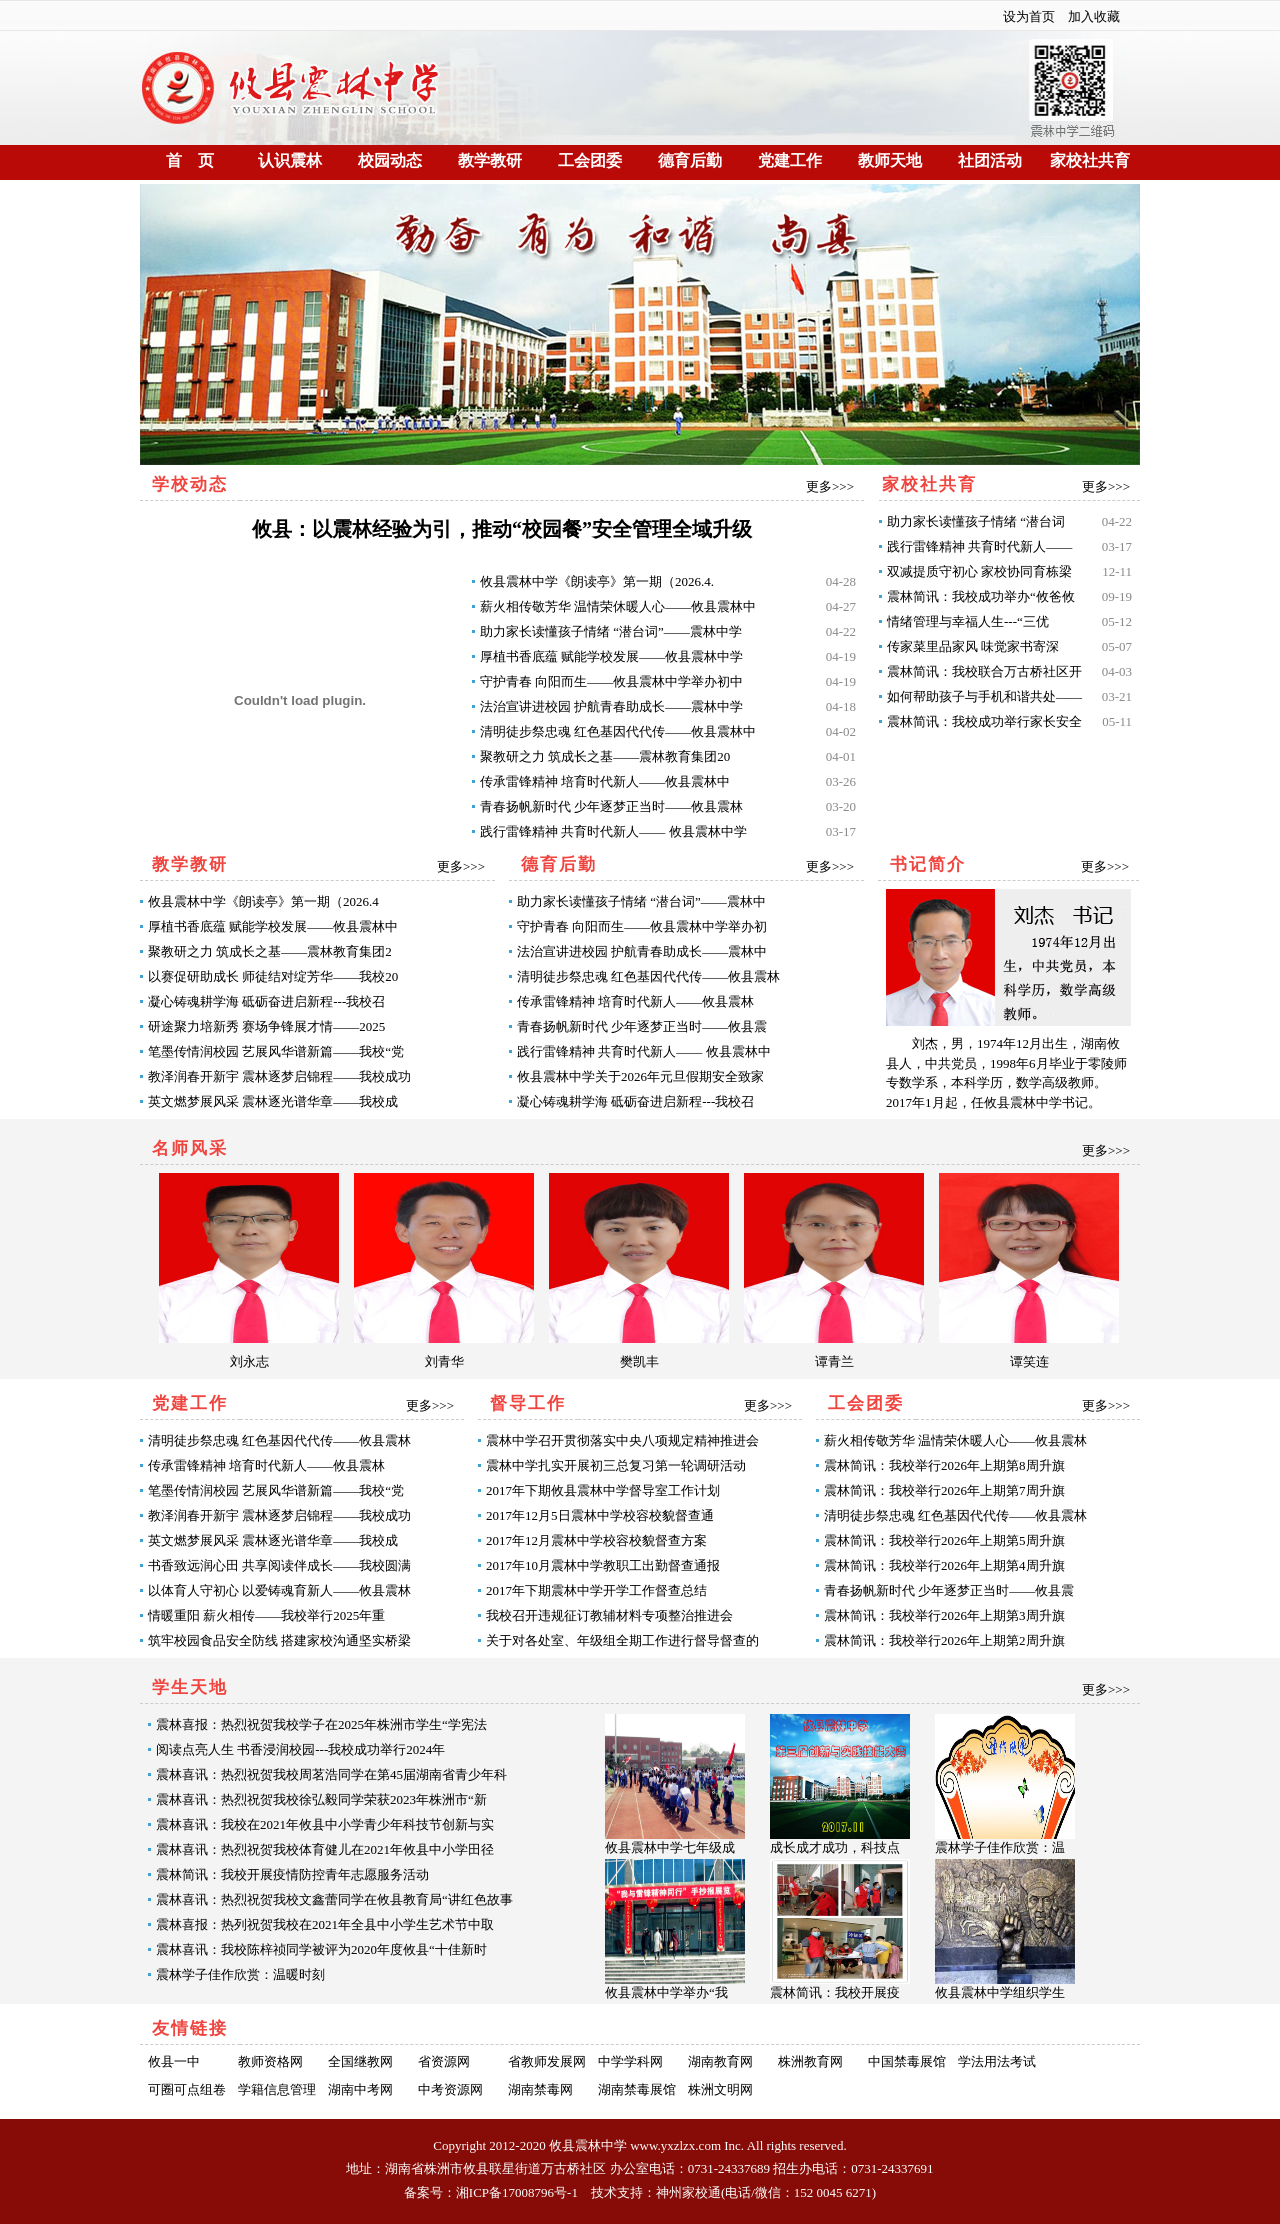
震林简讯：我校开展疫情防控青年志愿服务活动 (292, 1874)
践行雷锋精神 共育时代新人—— (979, 546)
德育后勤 (690, 160)
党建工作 (790, 160)
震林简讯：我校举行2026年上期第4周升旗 (944, 1565)
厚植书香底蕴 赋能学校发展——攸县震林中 (273, 926)
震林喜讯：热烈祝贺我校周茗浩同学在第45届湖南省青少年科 (331, 1774)
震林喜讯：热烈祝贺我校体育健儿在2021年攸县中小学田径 (325, 1849)
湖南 (398, 2168)
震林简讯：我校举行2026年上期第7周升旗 (944, 1490)
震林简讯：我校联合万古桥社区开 (984, 671)
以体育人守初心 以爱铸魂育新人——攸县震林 (279, 1590)
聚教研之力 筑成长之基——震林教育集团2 (270, 951)
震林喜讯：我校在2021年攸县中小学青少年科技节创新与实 (325, 1824)
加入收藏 (1094, 16)
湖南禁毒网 (540, 2089)
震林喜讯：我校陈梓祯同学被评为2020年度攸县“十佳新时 (321, 1949)
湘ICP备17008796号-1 (517, 2192)
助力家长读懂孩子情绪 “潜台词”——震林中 (641, 901)
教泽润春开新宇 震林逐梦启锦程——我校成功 (279, 1076)
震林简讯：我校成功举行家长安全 (984, 721)
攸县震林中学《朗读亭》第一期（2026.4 (263, 901)
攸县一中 (174, 2061)
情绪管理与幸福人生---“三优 (968, 621)
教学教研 (490, 160)
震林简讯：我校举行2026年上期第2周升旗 (944, 1640)
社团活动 (990, 160)
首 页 (190, 160)
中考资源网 (450, 2089)
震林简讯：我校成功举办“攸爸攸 (981, 596)
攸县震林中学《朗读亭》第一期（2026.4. (597, 581)
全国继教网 (360, 2061)
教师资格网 (270, 2061)
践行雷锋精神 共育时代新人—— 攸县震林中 (644, 1051)
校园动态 (390, 160)
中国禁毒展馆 (907, 2061)
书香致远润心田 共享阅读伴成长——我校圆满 (279, 1565)
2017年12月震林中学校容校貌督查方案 (596, 1540)
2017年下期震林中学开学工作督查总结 (596, 1590)
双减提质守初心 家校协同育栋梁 (979, 571)
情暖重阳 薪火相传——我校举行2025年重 (266, 1615)
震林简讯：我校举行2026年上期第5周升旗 (944, 1540)
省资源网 (444, 2061)
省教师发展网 (547, 2061)
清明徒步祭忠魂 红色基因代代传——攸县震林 (648, 976)
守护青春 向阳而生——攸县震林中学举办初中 (611, 681)
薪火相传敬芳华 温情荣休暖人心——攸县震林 (955, 1440)
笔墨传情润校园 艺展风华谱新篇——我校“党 (276, 1051)
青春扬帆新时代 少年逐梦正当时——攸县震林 (611, 806)
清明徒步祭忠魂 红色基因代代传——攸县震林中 (618, 731)
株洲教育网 (810, 2061)
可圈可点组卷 (187, 2089)
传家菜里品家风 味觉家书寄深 (973, 646)
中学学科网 (630, 2061)
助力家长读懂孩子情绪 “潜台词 (976, 521)
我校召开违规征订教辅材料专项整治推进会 (609, 1615)
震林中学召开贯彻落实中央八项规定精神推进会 (622, 1440)
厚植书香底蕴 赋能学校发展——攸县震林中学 (611, 656)
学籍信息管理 (277, 2089)
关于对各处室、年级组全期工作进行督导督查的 (622, 1640)
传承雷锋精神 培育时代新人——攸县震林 (635, 1001)
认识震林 (290, 160)
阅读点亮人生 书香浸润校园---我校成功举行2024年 (300, 1749)
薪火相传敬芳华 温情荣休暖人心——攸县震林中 (618, 606)
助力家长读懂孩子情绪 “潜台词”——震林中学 (611, 631)
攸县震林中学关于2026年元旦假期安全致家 (640, 1076)
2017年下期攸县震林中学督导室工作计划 (603, 1490)
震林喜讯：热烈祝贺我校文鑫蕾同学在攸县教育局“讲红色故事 (334, 1899)
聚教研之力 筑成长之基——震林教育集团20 (605, 756)
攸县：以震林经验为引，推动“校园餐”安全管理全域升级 (502, 529)
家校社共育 (1090, 160)
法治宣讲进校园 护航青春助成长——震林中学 (611, 706)
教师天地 (890, 160)
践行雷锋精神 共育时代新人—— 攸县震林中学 (613, 831)
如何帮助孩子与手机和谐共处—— (984, 696)
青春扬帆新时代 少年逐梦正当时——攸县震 (642, 1026)
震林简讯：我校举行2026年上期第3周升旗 (944, 1615)
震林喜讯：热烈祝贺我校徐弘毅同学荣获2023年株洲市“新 (321, 1799)
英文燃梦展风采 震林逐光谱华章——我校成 (273, 1101)
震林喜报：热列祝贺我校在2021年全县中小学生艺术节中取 (325, 1924)
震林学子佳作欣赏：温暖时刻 (240, 1974)
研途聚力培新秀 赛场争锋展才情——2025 (266, 1026)
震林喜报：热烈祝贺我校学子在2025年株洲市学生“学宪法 (321, 1724)
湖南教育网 (720, 2061)
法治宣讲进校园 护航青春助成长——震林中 (642, 951)
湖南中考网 (360, 2089)
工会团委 (590, 160)
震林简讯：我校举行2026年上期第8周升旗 (944, 1465)
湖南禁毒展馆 (637, 2089)
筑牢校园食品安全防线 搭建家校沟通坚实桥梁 (279, 1640)
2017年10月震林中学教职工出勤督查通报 (603, 1565)
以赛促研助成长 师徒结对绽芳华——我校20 (273, 976)
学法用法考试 (997, 2061)
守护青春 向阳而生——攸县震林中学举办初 (642, 926)
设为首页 (1029, 16)
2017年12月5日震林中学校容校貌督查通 (600, 1515)
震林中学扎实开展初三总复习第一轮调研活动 (616, 1465)
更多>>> (830, 486)
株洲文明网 (720, 2089)
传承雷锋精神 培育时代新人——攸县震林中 (605, 781)
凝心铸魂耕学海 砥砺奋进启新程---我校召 (266, 1001)
